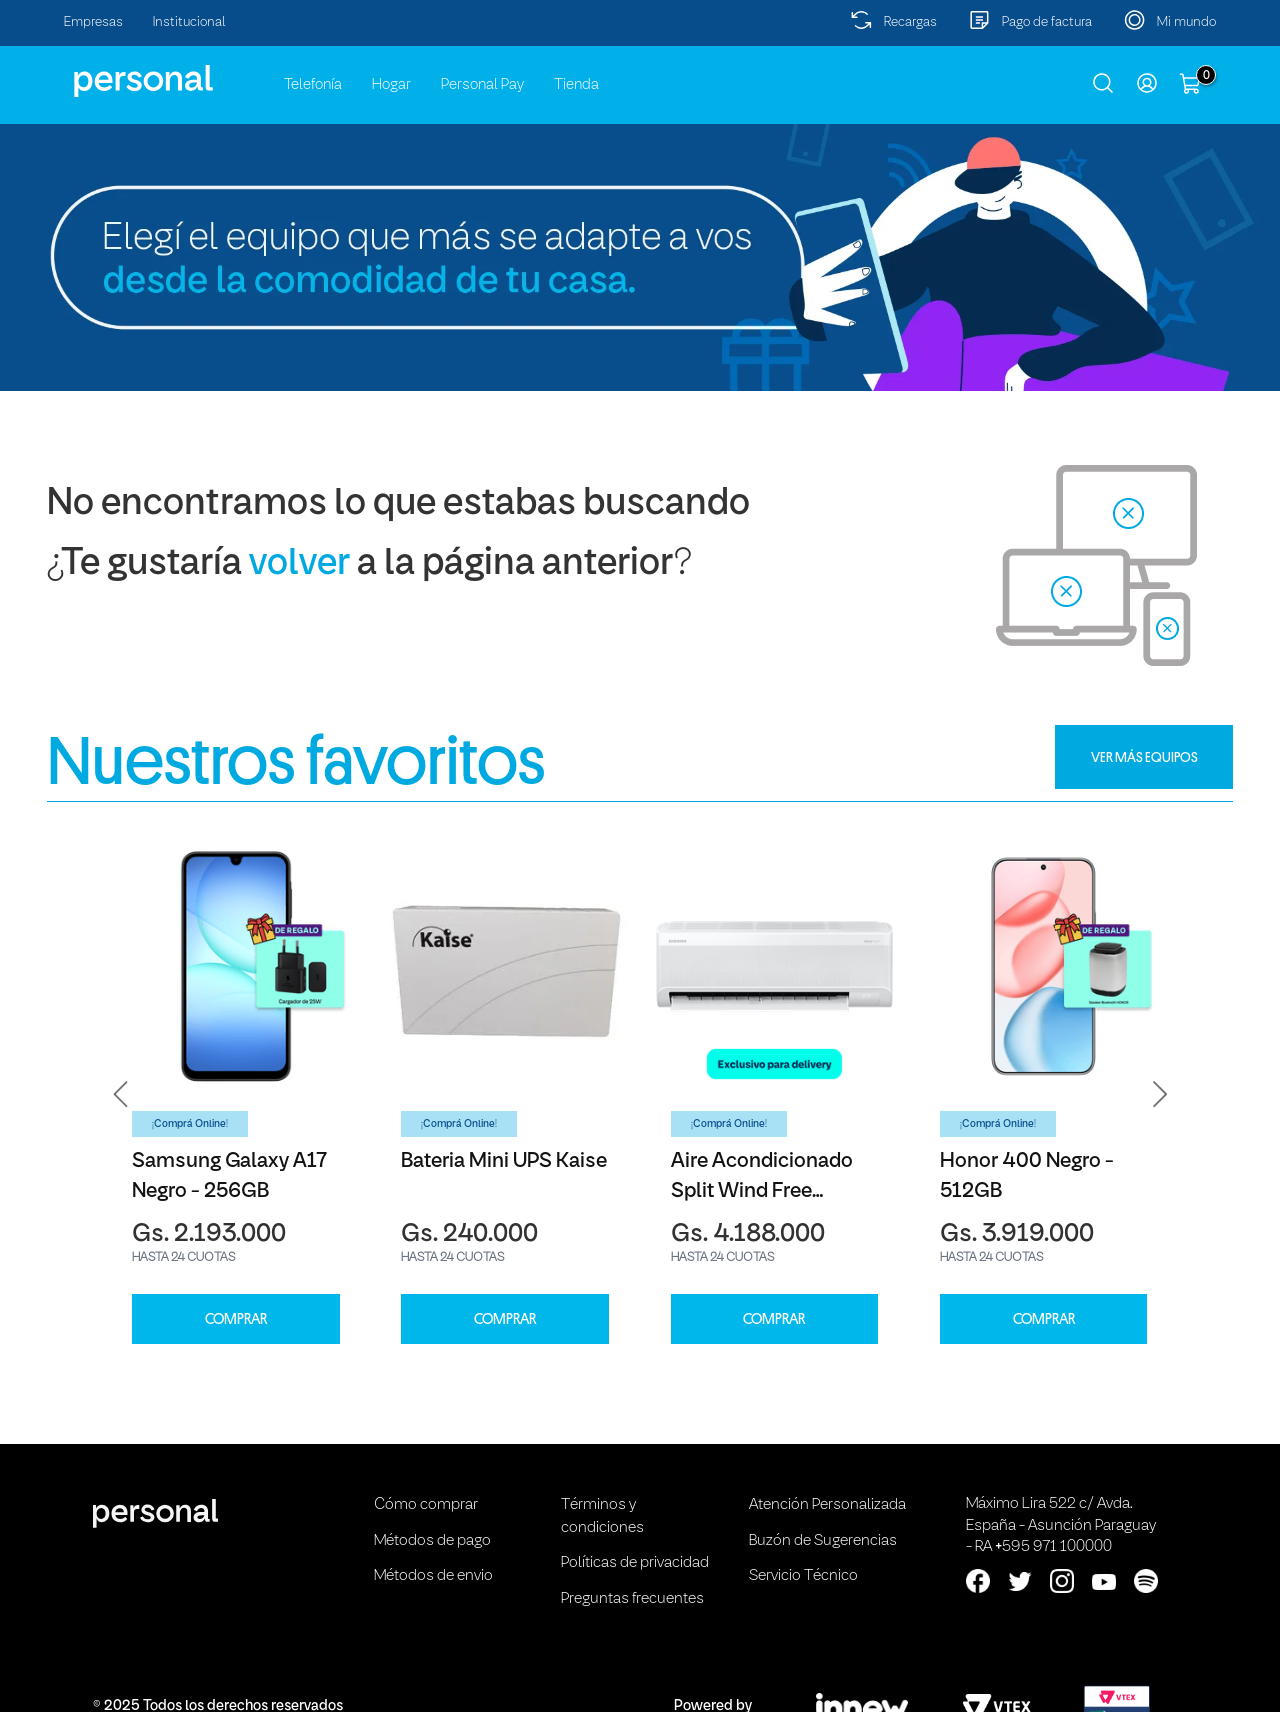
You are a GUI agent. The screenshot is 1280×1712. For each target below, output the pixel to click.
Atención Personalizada (827, 1505)
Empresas (93, 22)
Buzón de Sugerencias (823, 1541)
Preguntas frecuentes (632, 1599)
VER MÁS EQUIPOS (1144, 757)
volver (299, 564)
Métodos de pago (432, 1541)
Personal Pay (482, 85)
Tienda (576, 85)
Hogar (391, 85)
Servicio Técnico (803, 1576)
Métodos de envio (433, 1576)
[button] (121, 1094)
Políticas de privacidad (635, 1563)
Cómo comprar (426, 1505)
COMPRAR (236, 1319)
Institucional (189, 22)
